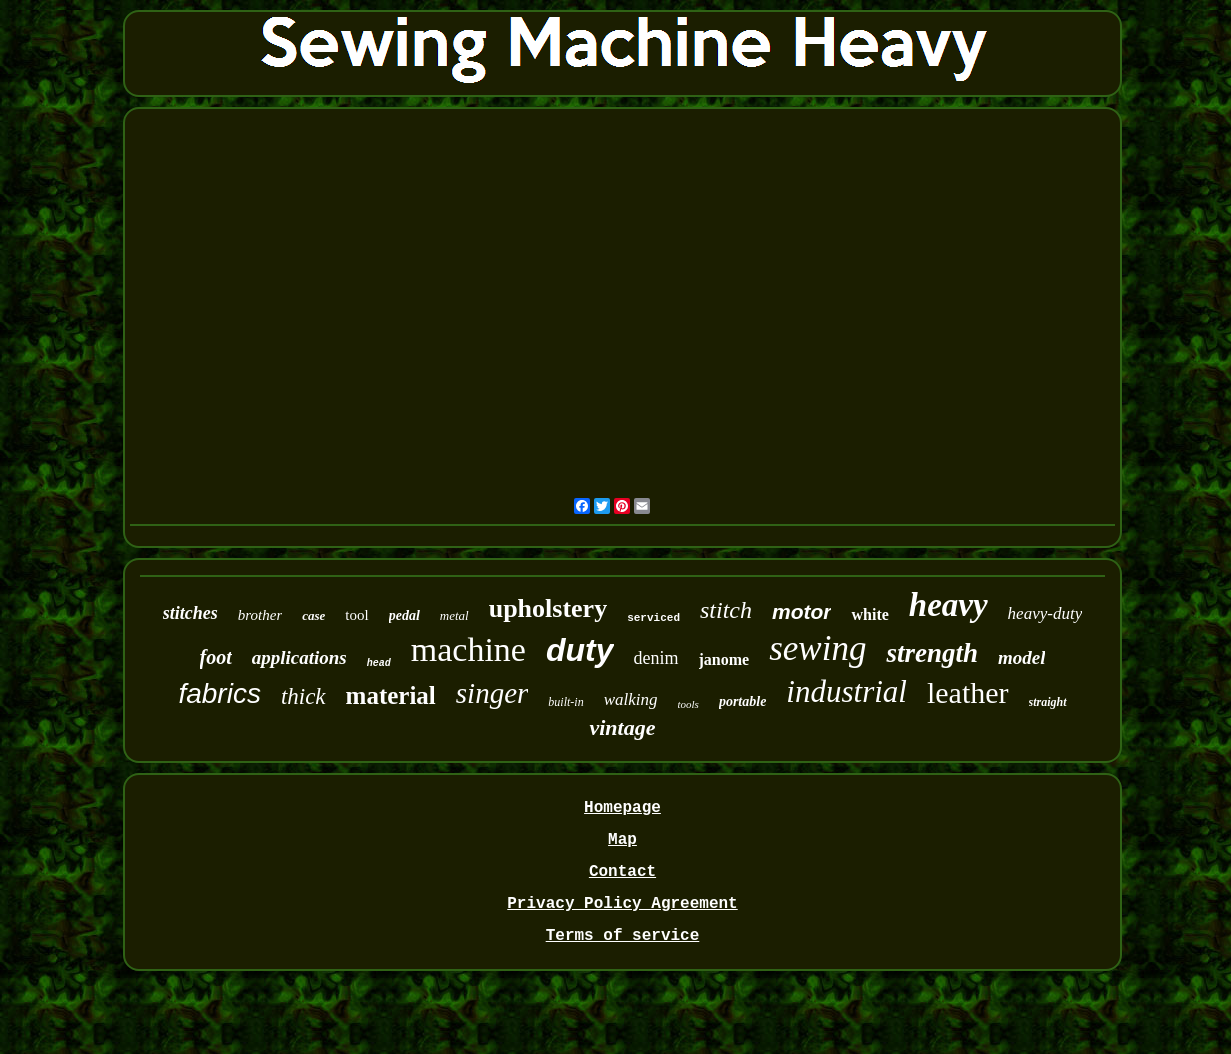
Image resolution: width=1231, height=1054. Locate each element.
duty (580, 650)
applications (299, 657)
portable (742, 701)
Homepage (622, 808)
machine (468, 649)
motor (802, 611)
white (869, 614)
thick (303, 696)
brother (260, 615)
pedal (404, 615)
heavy (948, 605)
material (391, 695)
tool (356, 615)
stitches (190, 613)
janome (724, 659)
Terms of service (623, 936)
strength (932, 653)
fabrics (219, 693)
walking (631, 699)
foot (216, 657)
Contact (622, 872)
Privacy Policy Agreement (622, 904)
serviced (653, 618)
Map (622, 840)
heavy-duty (1045, 613)
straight (1048, 702)
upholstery (548, 608)
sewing (817, 648)
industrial (846, 691)
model (1022, 657)
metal (454, 615)
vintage (622, 727)
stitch (726, 610)
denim (656, 658)
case (313, 615)
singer (492, 693)
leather (968, 692)
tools (688, 704)
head (379, 663)
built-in (565, 702)
